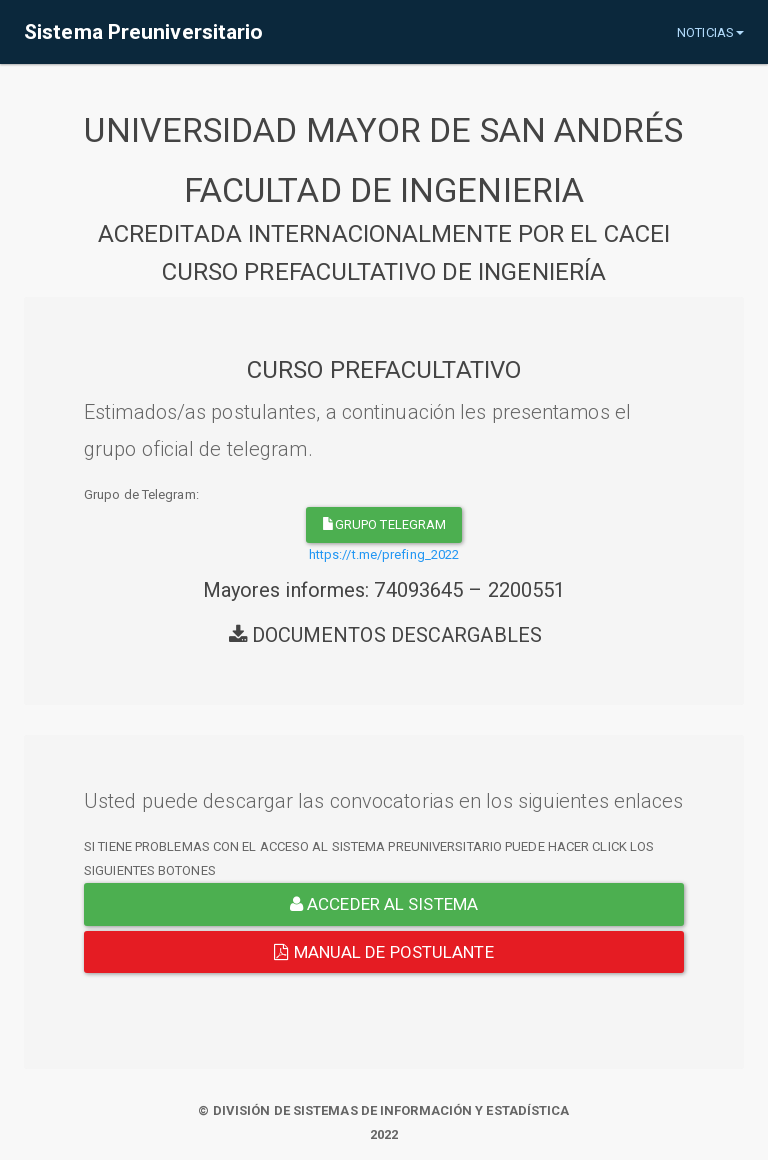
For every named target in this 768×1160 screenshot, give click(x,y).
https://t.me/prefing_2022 (384, 554)
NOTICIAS (710, 32)
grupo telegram (384, 524)
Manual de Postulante (383, 952)
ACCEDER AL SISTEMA (384, 904)
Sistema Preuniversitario (143, 32)
